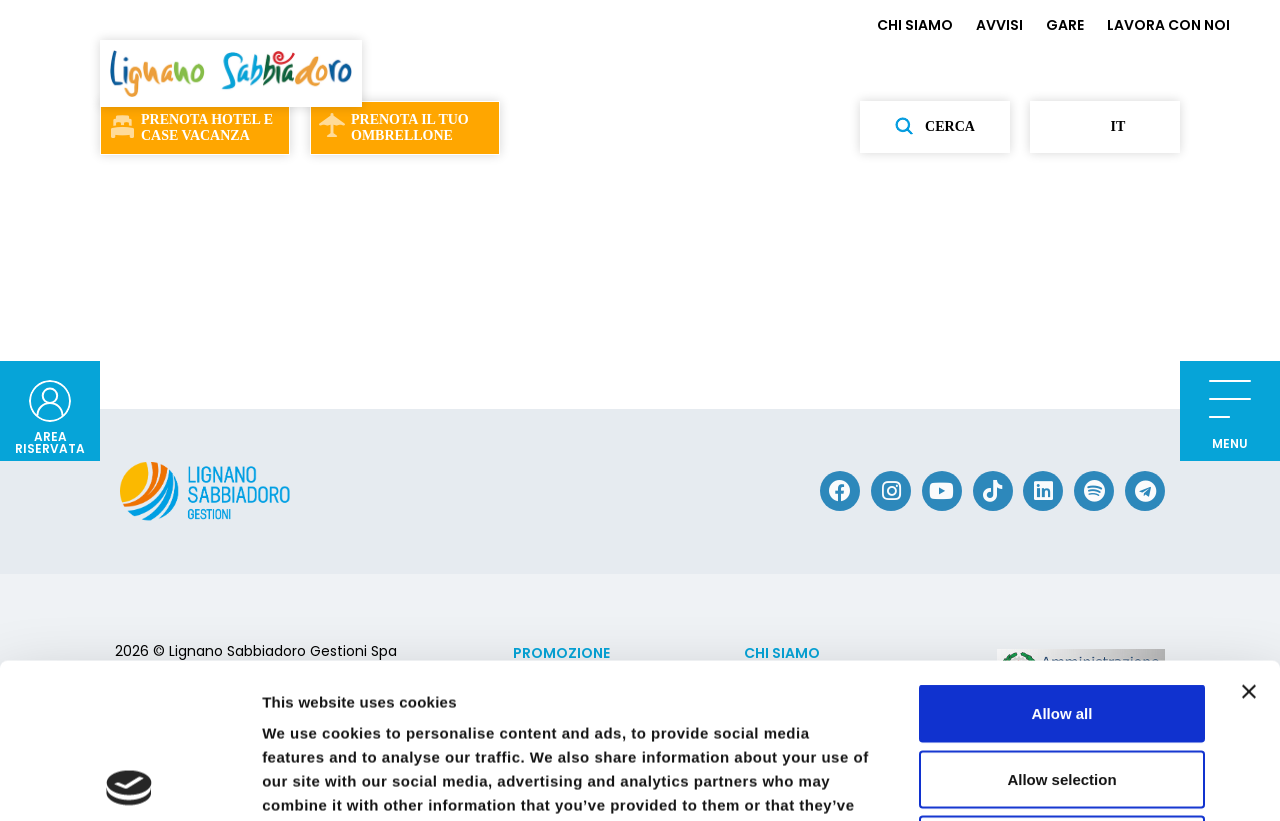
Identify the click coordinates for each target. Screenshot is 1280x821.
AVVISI (999, 25)
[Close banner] (1249, 537)
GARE (1065, 25)
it (1105, 127)
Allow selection (1061, 624)
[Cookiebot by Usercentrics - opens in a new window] (129, 782)
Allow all (1062, 558)
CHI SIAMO (915, 25)
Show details (1049, 781)
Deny (1062, 689)
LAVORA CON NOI (1168, 25)
